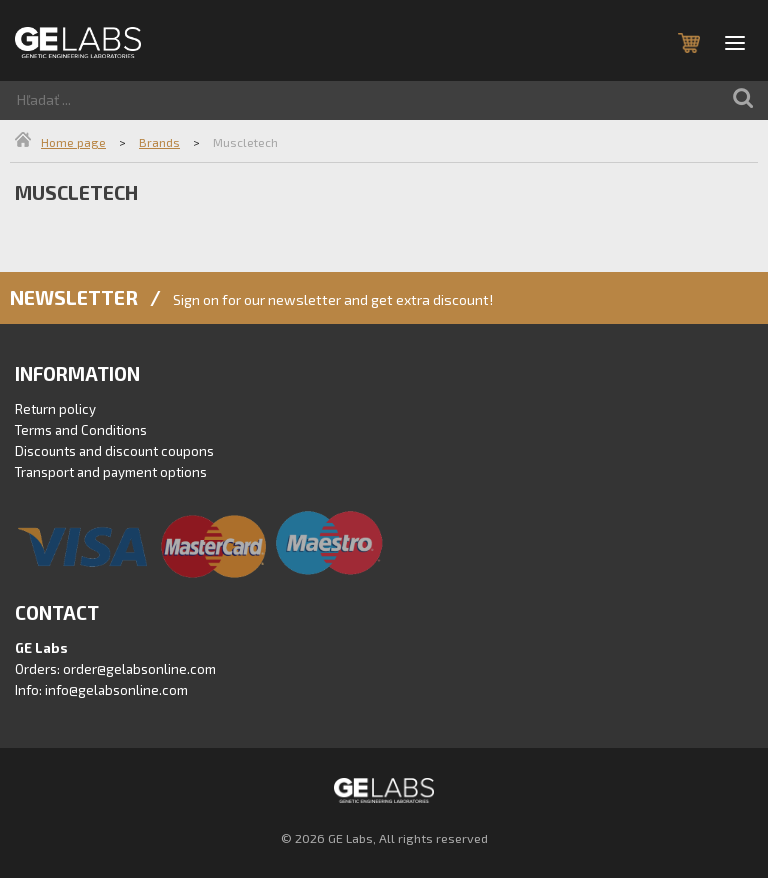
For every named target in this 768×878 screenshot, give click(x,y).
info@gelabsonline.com (116, 690)
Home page (73, 142)
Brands (159, 142)
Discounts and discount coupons (114, 451)
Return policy (55, 409)
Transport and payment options (111, 472)
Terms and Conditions (81, 430)
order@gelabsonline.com (139, 669)
